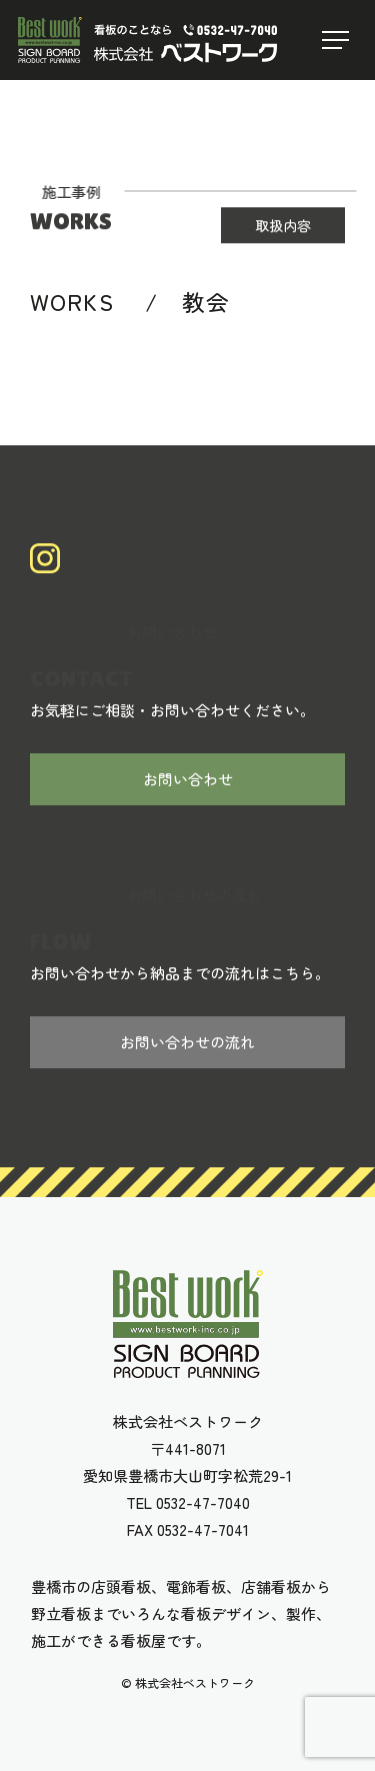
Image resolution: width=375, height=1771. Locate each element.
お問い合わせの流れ (187, 1043)
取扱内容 (283, 226)
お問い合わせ (188, 780)
